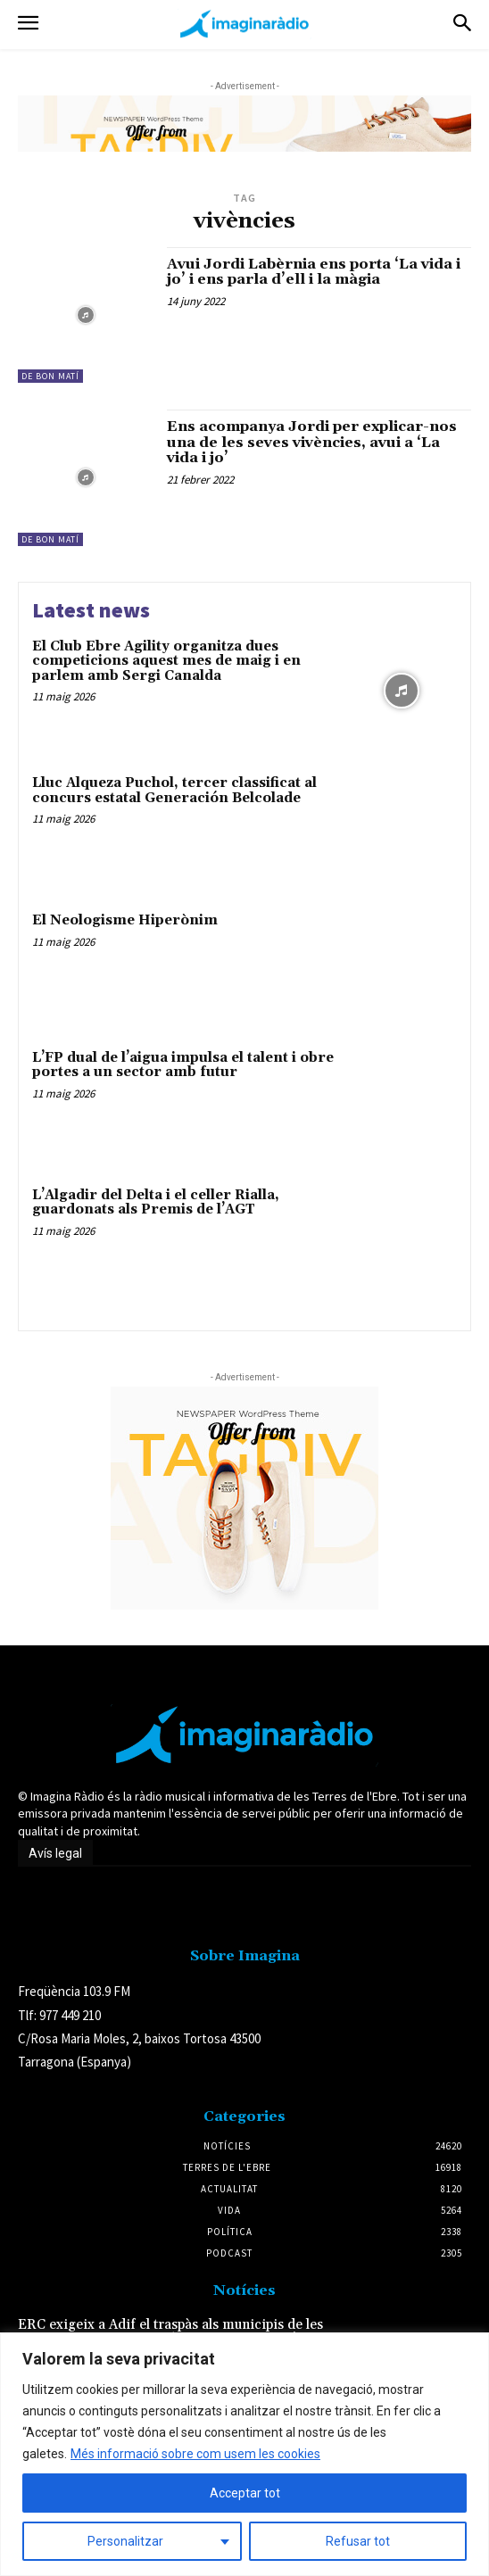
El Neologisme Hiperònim (125, 920)
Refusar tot (358, 2541)
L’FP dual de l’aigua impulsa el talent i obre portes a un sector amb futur (183, 1065)
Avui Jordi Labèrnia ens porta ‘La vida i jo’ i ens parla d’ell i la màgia (313, 272)
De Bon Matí (50, 376)
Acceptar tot (245, 2493)
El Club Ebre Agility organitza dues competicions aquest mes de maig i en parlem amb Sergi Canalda (166, 661)
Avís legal (55, 1853)
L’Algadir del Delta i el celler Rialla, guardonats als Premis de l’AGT (155, 1203)
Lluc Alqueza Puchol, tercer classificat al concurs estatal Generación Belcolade (174, 790)
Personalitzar (125, 2541)
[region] (244, 2454)
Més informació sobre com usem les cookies (195, 2454)
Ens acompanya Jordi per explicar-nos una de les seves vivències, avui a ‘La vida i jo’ (312, 442)
